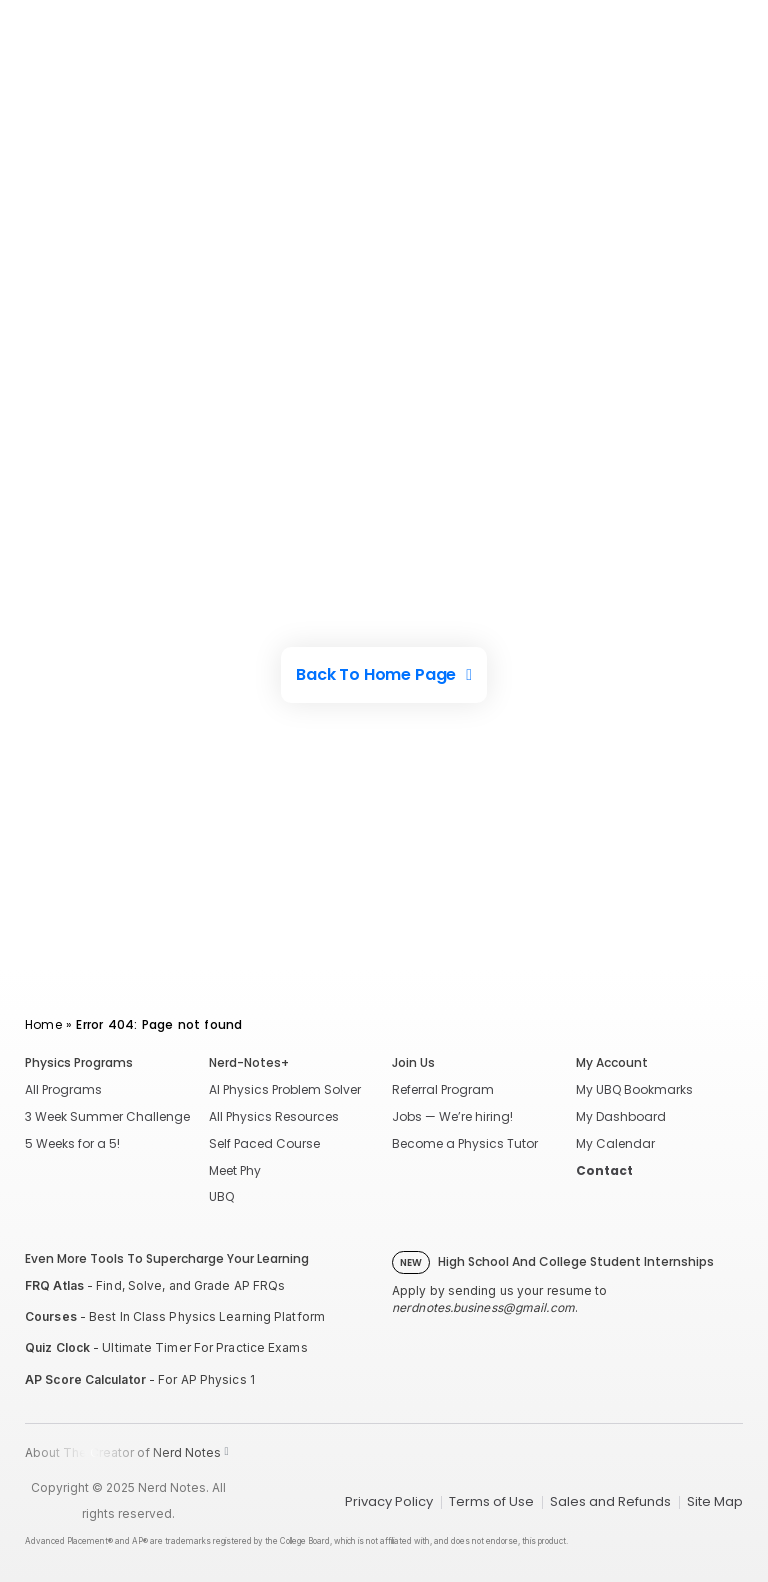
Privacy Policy (389, 1502)
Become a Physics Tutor (465, 1143)
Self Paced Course (264, 1143)
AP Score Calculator (85, 1379)
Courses (51, 1316)
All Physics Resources (274, 1116)
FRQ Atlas (54, 1285)
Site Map (715, 1502)
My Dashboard (621, 1116)
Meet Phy (235, 1170)
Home (43, 1024)
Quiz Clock (57, 1347)
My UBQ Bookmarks (634, 1089)
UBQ (221, 1196)
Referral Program (443, 1089)
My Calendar (615, 1143)
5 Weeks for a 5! (72, 1143)
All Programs (63, 1089)
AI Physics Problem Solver (285, 1089)
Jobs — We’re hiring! (452, 1116)
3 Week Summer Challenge (107, 1116)
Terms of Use (491, 1502)
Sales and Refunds (610, 1502)
